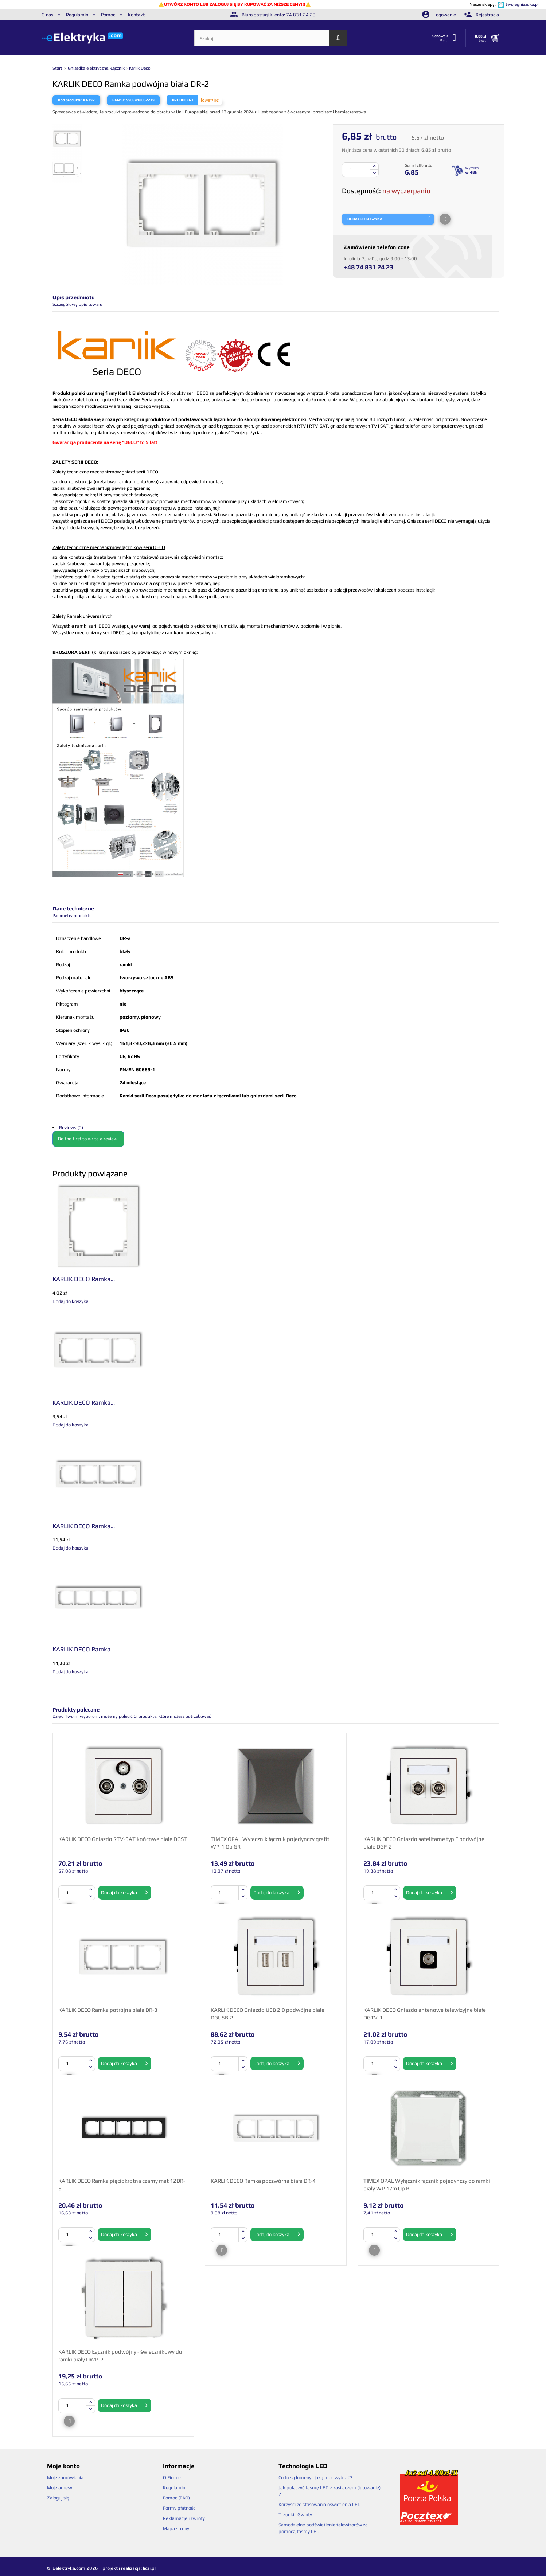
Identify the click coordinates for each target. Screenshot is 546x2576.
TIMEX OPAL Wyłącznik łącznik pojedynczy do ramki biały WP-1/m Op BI (426, 2184)
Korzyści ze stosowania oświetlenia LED (319, 2504)
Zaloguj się (58, 2498)
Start (57, 68)
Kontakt (136, 14)
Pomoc (108, 14)
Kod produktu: (70, 100)
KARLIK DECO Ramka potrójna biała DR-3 (107, 2010)
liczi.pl (149, 2568)
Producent (183, 100)
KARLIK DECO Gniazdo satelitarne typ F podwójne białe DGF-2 (423, 1843)
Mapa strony (176, 2528)
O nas (47, 14)
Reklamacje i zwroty (184, 2518)
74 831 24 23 (301, 14)
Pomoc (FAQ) (176, 2498)
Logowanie (439, 14)
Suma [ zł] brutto (418, 165)
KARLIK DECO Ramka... (83, 1279)
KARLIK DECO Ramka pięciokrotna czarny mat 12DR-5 (121, 2184)
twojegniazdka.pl (522, 4)
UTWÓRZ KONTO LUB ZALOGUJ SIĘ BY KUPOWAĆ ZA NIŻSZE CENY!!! (234, 4)
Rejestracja (481, 14)
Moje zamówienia (65, 2477)
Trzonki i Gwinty (295, 2514)
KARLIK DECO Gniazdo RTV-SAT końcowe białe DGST (122, 1839)
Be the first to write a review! (88, 1138)
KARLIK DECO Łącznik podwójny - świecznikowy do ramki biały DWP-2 (120, 2355)
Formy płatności (179, 2508)
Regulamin (77, 14)
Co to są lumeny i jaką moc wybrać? (315, 2477)
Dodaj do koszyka (124, 1892)
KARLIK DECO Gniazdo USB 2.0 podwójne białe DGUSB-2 (267, 2014)
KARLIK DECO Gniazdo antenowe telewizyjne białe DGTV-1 (424, 2014)
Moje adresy (59, 2487)
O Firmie (172, 2477)
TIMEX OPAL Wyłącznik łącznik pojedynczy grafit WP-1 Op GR (270, 1843)
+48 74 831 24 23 (368, 267)
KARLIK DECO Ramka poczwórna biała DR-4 (263, 2181)
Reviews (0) (71, 1127)
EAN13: (118, 100)
